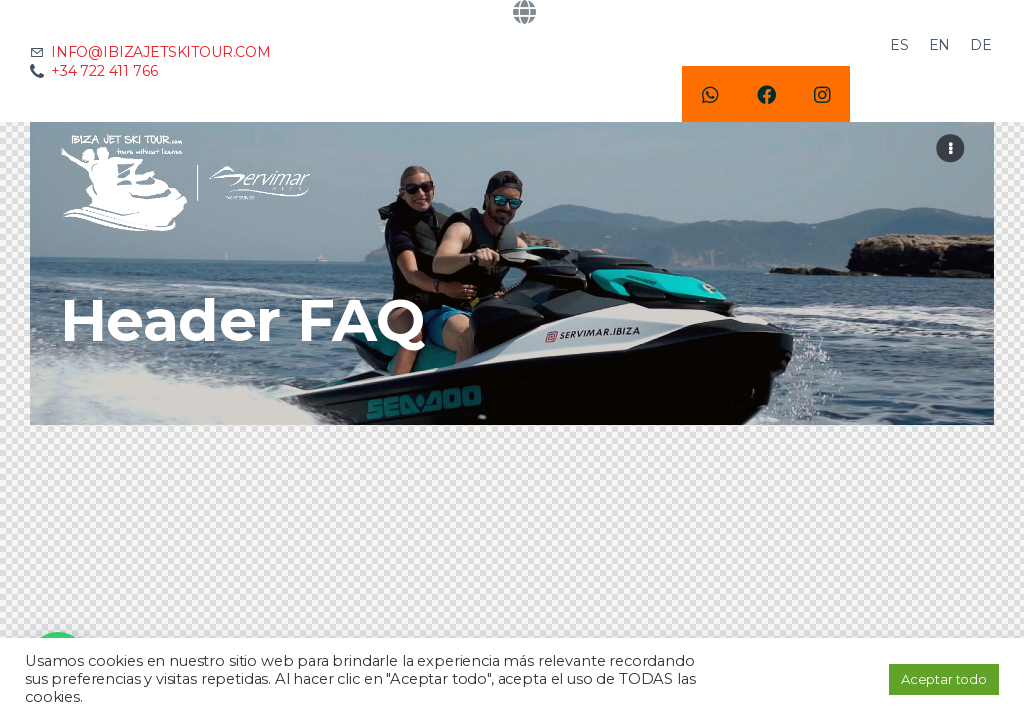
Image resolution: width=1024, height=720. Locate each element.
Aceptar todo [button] (944, 679)
